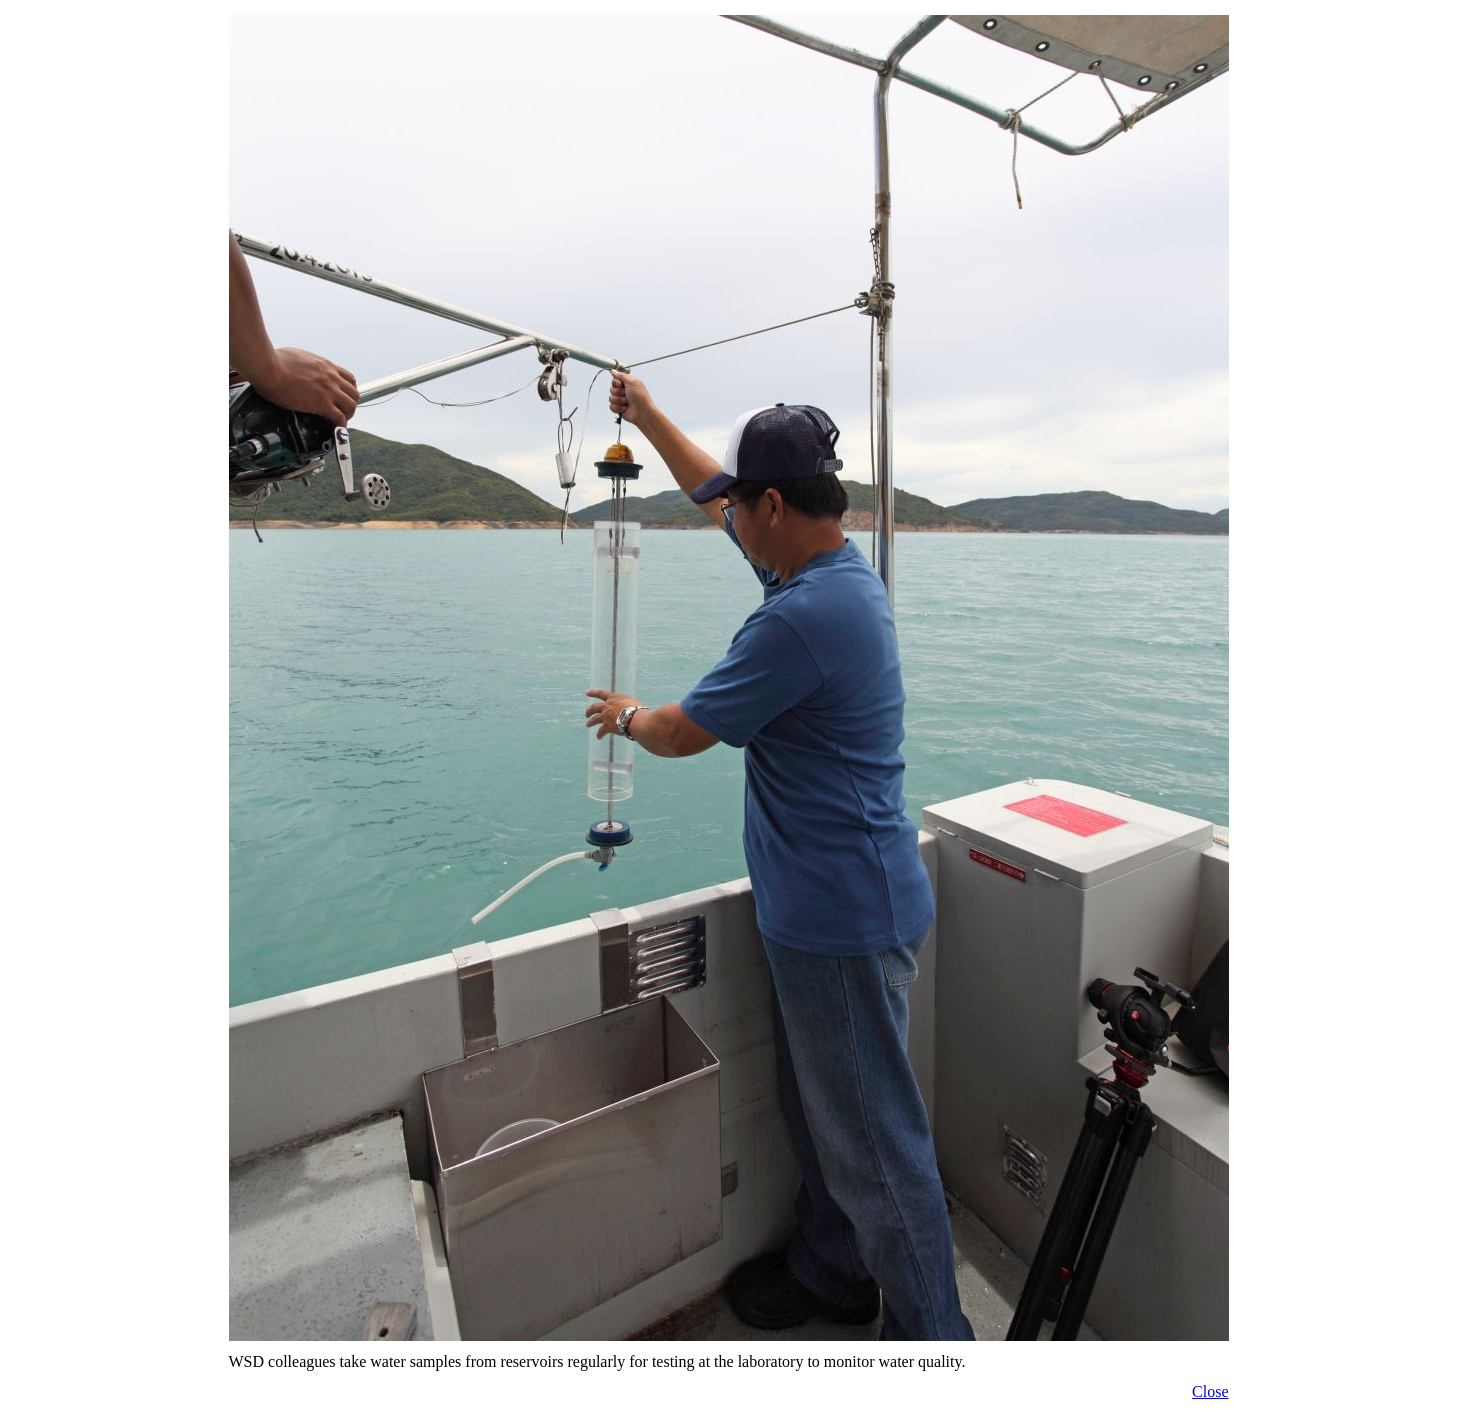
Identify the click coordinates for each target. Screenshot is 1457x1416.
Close (1210, 1391)
